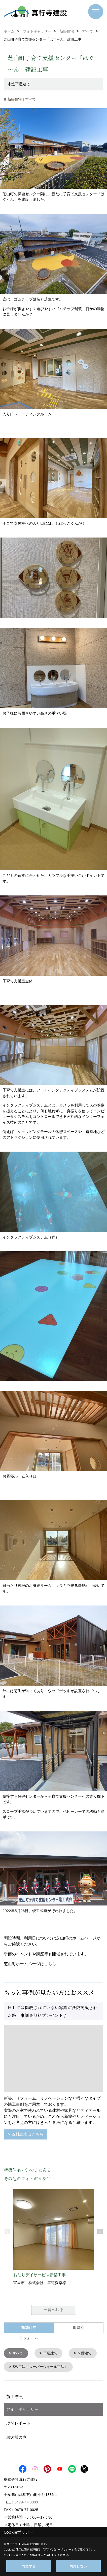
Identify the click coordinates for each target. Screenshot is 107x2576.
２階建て (85, 2353)
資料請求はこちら (27, 2134)
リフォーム (28, 2337)
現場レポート (18, 2423)
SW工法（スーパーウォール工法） (40, 2366)
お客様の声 (16, 2437)
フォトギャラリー (22, 2409)
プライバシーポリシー (58, 2549)
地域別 (78, 2327)
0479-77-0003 (26, 2501)
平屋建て (50, 2353)
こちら (50, 1964)
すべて (18, 2353)
